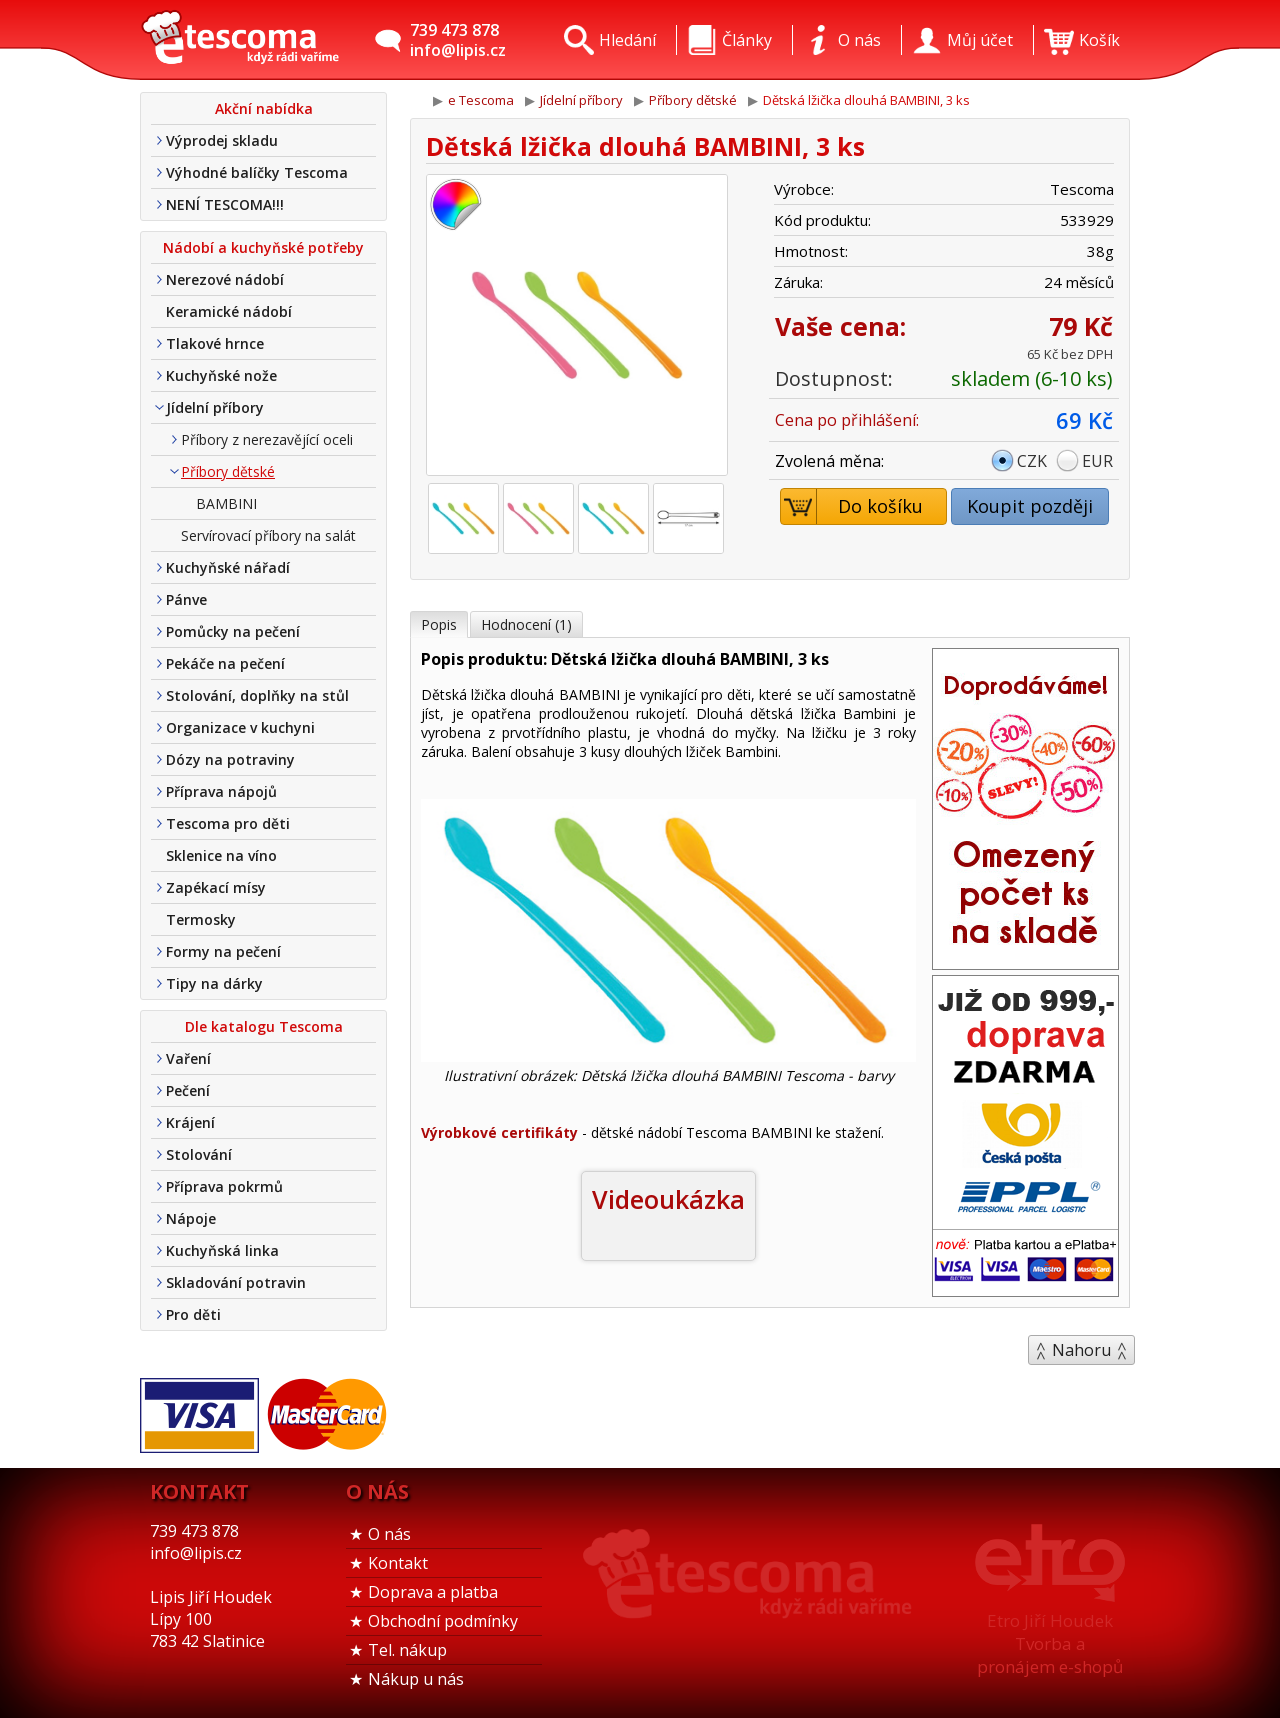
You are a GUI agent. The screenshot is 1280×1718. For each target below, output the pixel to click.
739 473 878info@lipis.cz (458, 40)
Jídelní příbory (215, 407)
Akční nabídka (264, 108)
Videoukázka (668, 1199)
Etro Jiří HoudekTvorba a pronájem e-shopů (1050, 1643)
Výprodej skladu (222, 140)
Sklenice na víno (221, 855)
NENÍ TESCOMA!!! (225, 204)
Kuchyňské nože (221, 375)
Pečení (188, 1090)
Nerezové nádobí (225, 279)
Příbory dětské (228, 471)
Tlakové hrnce (215, 343)
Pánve (186, 599)
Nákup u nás (416, 1679)
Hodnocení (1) (526, 624)
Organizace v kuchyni (240, 727)
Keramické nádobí (229, 311)
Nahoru (1081, 1350)
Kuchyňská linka (222, 1250)
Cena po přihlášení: (847, 420)
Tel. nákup (407, 1650)
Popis (439, 624)
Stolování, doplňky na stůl (257, 695)
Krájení (190, 1122)
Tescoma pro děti (228, 823)
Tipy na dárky (214, 983)
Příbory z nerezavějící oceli (267, 439)
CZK (1032, 461)
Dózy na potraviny (230, 759)
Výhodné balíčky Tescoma (257, 172)
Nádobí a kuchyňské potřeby (263, 247)
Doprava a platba (433, 1592)
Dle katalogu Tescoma (264, 1026)
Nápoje (191, 1218)
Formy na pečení (223, 951)
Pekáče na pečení (225, 663)
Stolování (199, 1154)
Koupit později (1030, 506)
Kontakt (398, 1563)
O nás (389, 1534)
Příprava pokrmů (224, 1186)
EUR (1097, 461)
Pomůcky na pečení (233, 631)
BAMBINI (226, 503)
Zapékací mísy (216, 887)
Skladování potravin (236, 1282)
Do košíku (852, 506)
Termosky (201, 919)
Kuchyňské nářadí (228, 567)
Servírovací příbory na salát (268, 535)
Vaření (188, 1058)
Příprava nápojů (221, 791)
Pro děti (193, 1314)
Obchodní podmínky (443, 1621)
